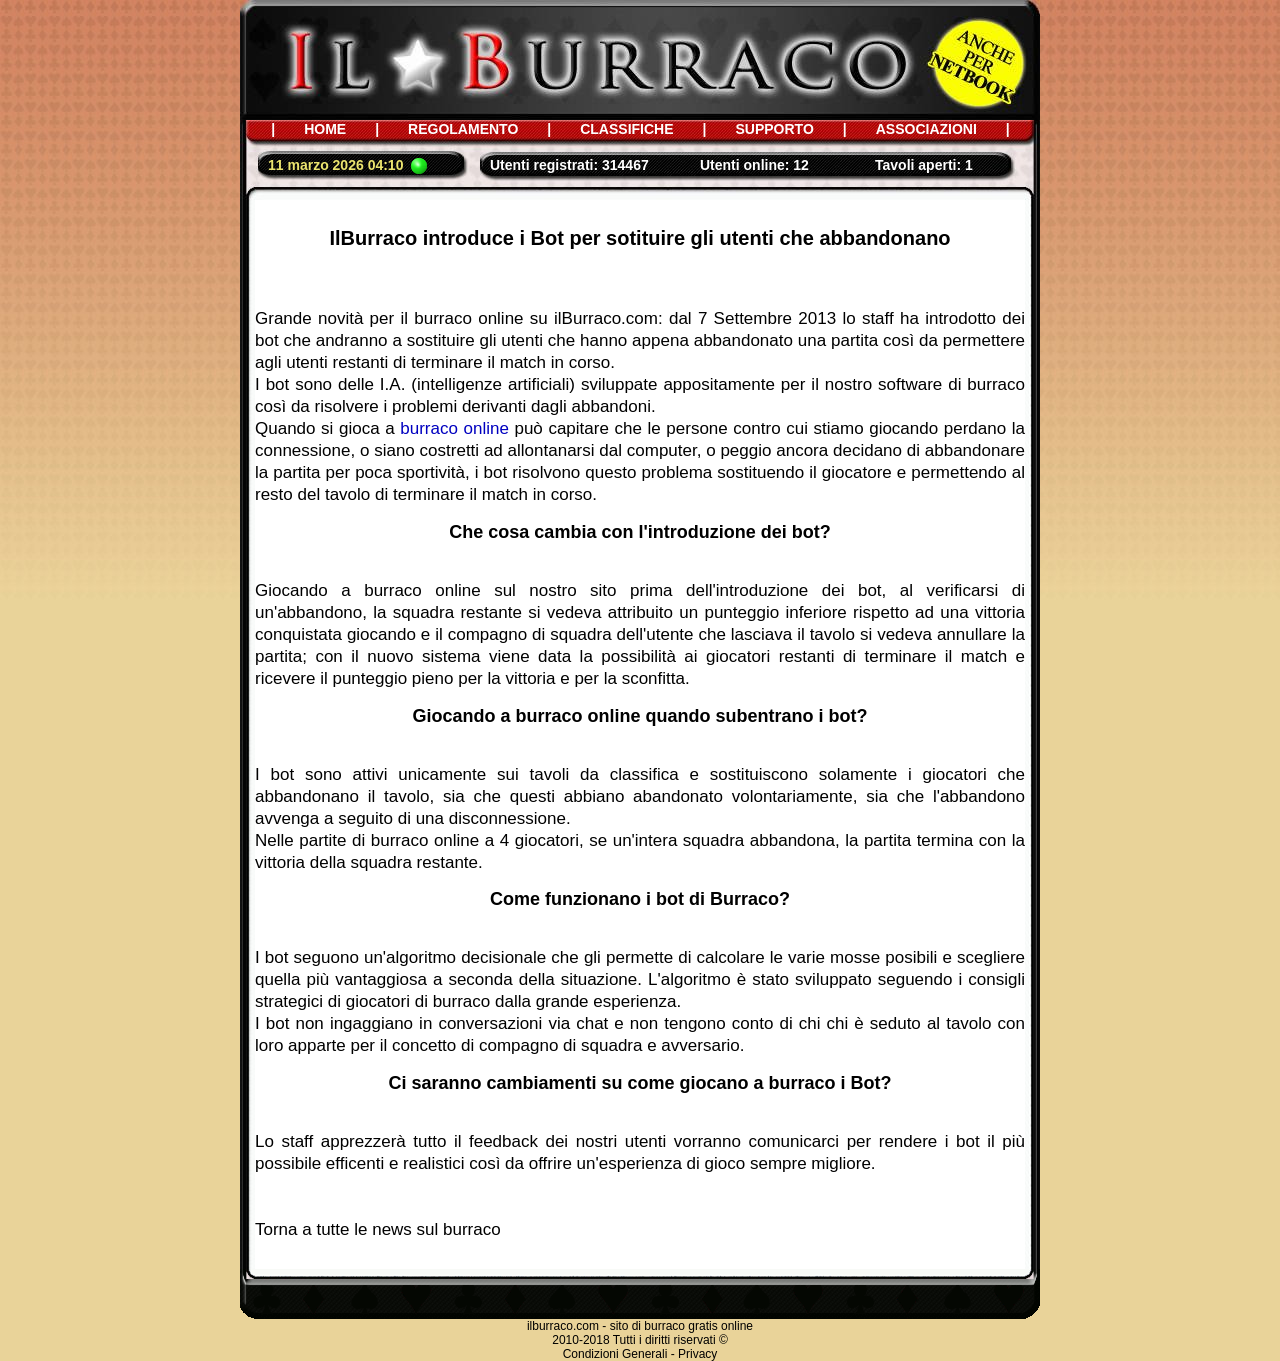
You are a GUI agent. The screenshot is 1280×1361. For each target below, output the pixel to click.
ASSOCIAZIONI (926, 129)
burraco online (454, 428)
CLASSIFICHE (626, 129)
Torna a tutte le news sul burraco (378, 1229)
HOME (325, 129)
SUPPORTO (774, 129)
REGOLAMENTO (463, 129)
